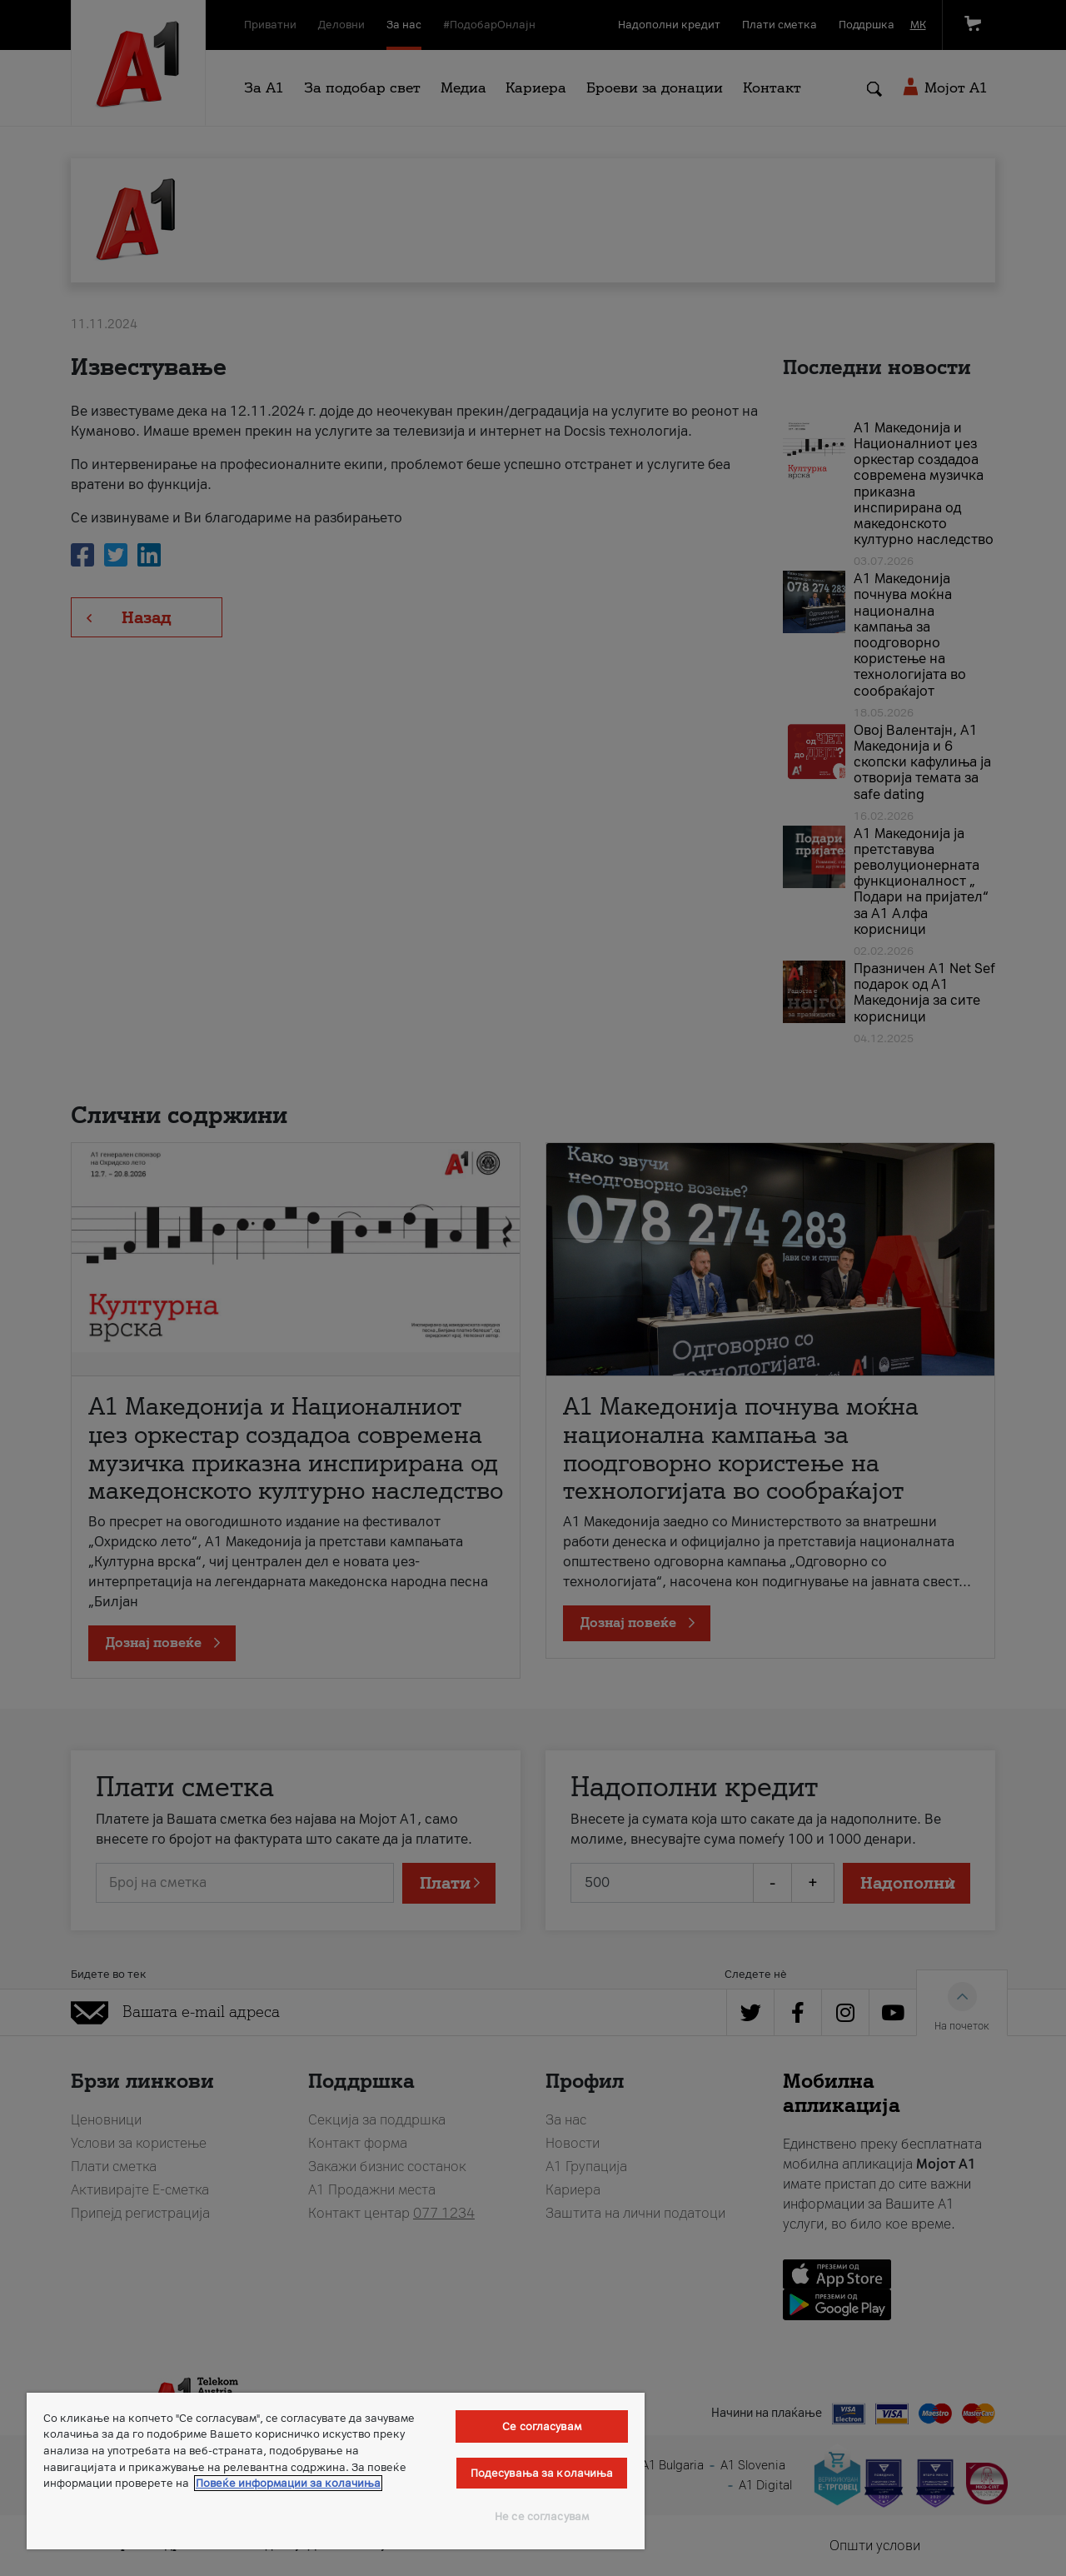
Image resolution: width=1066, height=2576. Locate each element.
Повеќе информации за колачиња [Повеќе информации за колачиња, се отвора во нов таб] (288, 2483)
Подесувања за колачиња (542, 2473)
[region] (336, 2471)
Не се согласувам (542, 2516)
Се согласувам (541, 2426)
